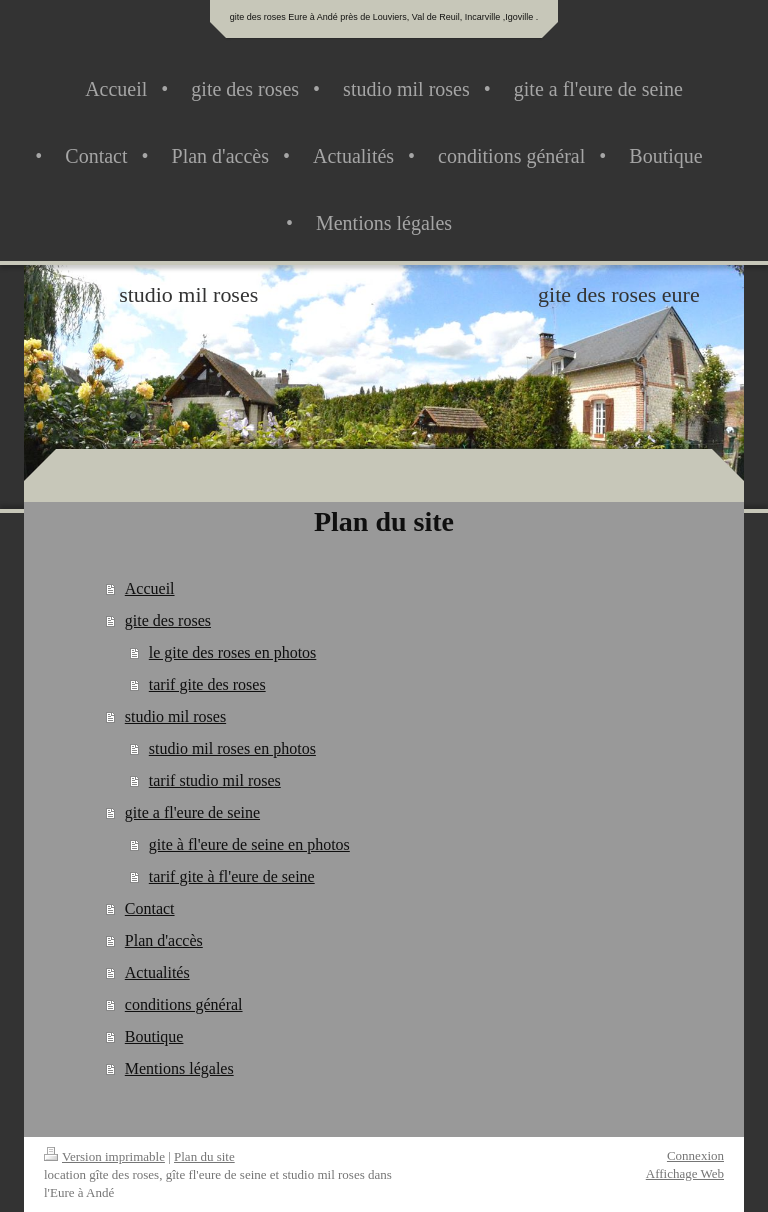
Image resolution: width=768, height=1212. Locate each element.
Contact (150, 908)
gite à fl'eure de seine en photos (249, 844)
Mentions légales (179, 1068)
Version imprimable (104, 1156)
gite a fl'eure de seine (192, 812)
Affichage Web (685, 1173)
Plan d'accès (164, 940)
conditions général (184, 1004)
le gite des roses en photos (233, 652)
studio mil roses (175, 716)
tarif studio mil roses (215, 780)
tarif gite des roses (207, 684)
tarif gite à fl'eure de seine (232, 876)
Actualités (157, 972)
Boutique (154, 1036)
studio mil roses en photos (232, 748)
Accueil (150, 588)
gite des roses (168, 620)
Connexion (695, 1155)
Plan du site (204, 1156)
